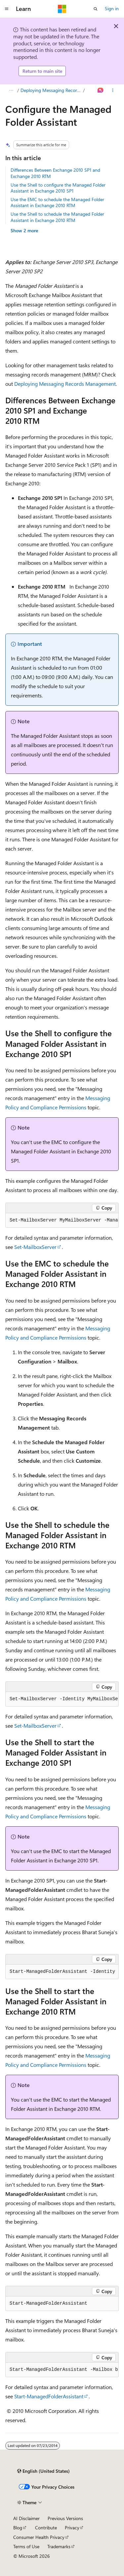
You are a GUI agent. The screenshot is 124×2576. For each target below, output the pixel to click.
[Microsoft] (62, 9)
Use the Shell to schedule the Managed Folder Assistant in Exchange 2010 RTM (57, 217)
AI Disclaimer (26, 2518)
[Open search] (95, 9)
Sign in (112, 8)
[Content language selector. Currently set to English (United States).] (43, 2471)
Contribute (46, 2527)
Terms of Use (26, 2546)
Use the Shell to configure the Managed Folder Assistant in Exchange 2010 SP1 (58, 188)
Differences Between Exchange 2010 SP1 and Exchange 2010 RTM (55, 173)
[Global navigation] (6, 9)
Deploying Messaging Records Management (51, 90)
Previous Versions (65, 2518)
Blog (17, 2527)
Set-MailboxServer (35, 1246)
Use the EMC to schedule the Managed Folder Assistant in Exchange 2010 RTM (57, 202)
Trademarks (58, 2546)
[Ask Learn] (100, 90)
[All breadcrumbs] (11, 90)
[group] (62, 1220)
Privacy (72, 2527)
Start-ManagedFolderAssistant (48, 2396)
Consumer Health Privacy (38, 2537)
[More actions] (113, 90)
